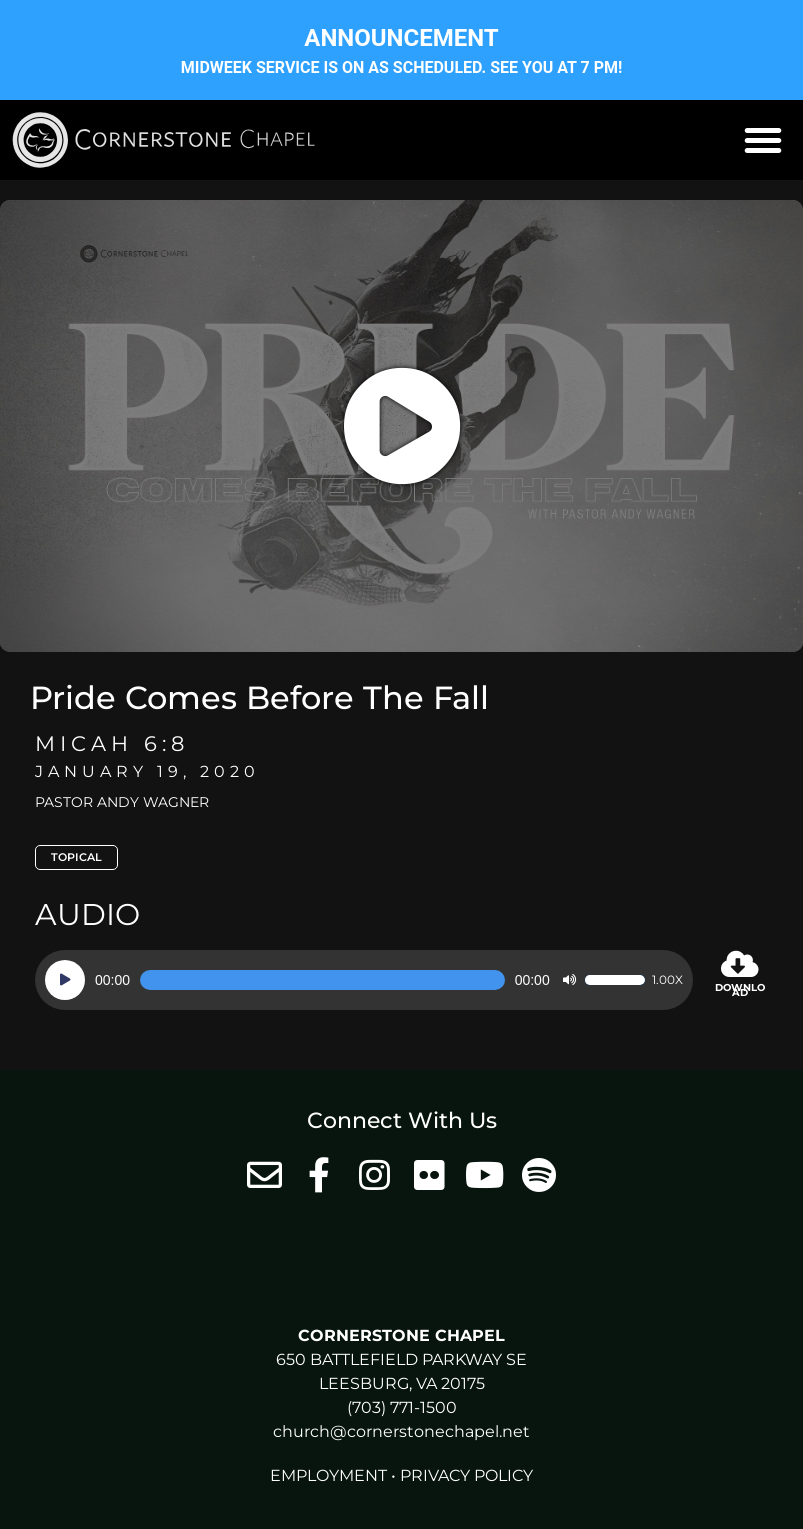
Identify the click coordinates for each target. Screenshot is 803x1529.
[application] (364, 980)
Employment (328, 1475)
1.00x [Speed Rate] (667, 980)
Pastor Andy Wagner (122, 802)
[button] (763, 140)
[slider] (322, 980)
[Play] (65, 980)
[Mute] (569, 980)
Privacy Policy (466, 1475)
